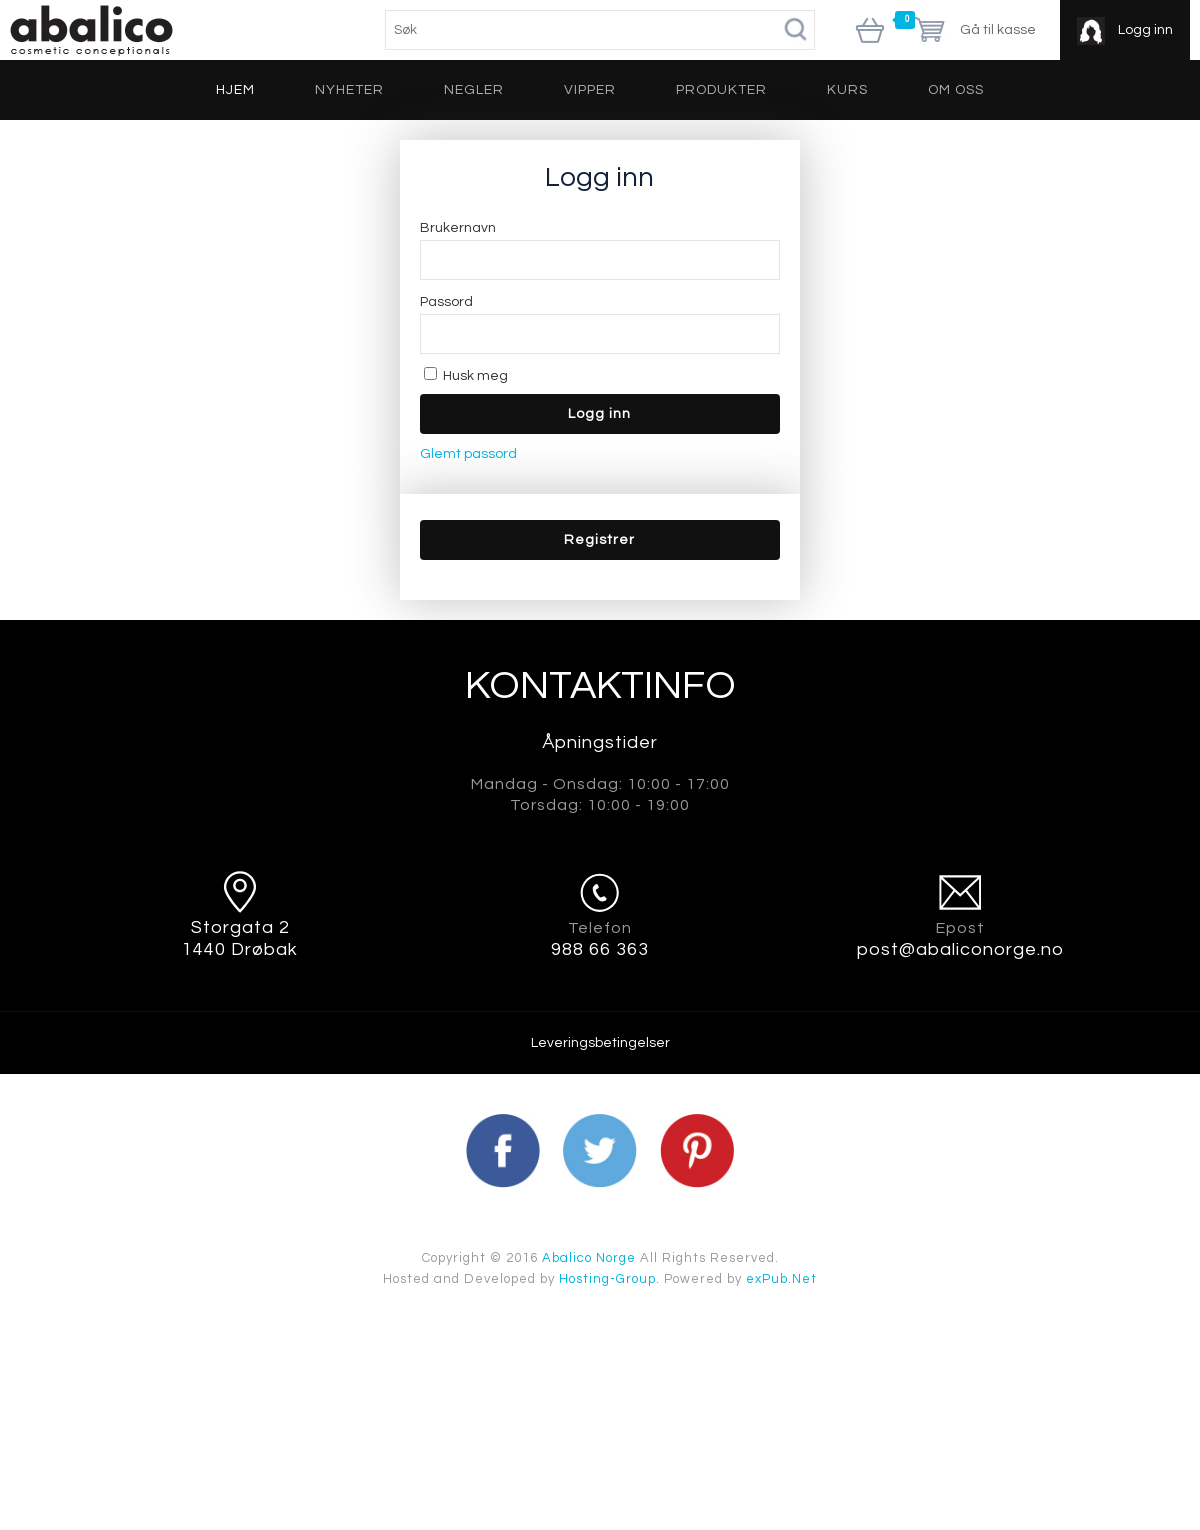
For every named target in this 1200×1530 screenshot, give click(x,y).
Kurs (847, 90)
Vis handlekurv (870, 32)
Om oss (956, 90)
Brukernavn (458, 228)
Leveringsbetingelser (600, 1043)
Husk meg (466, 376)
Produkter (721, 90)
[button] (600, 540)
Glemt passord (468, 454)
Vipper (590, 90)
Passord (446, 302)
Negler (474, 90)
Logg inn (1144, 30)
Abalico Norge (589, 1258)
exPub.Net (781, 1279)
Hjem (235, 90)
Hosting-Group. (609, 1279)
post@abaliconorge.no (960, 949)
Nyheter (349, 90)
